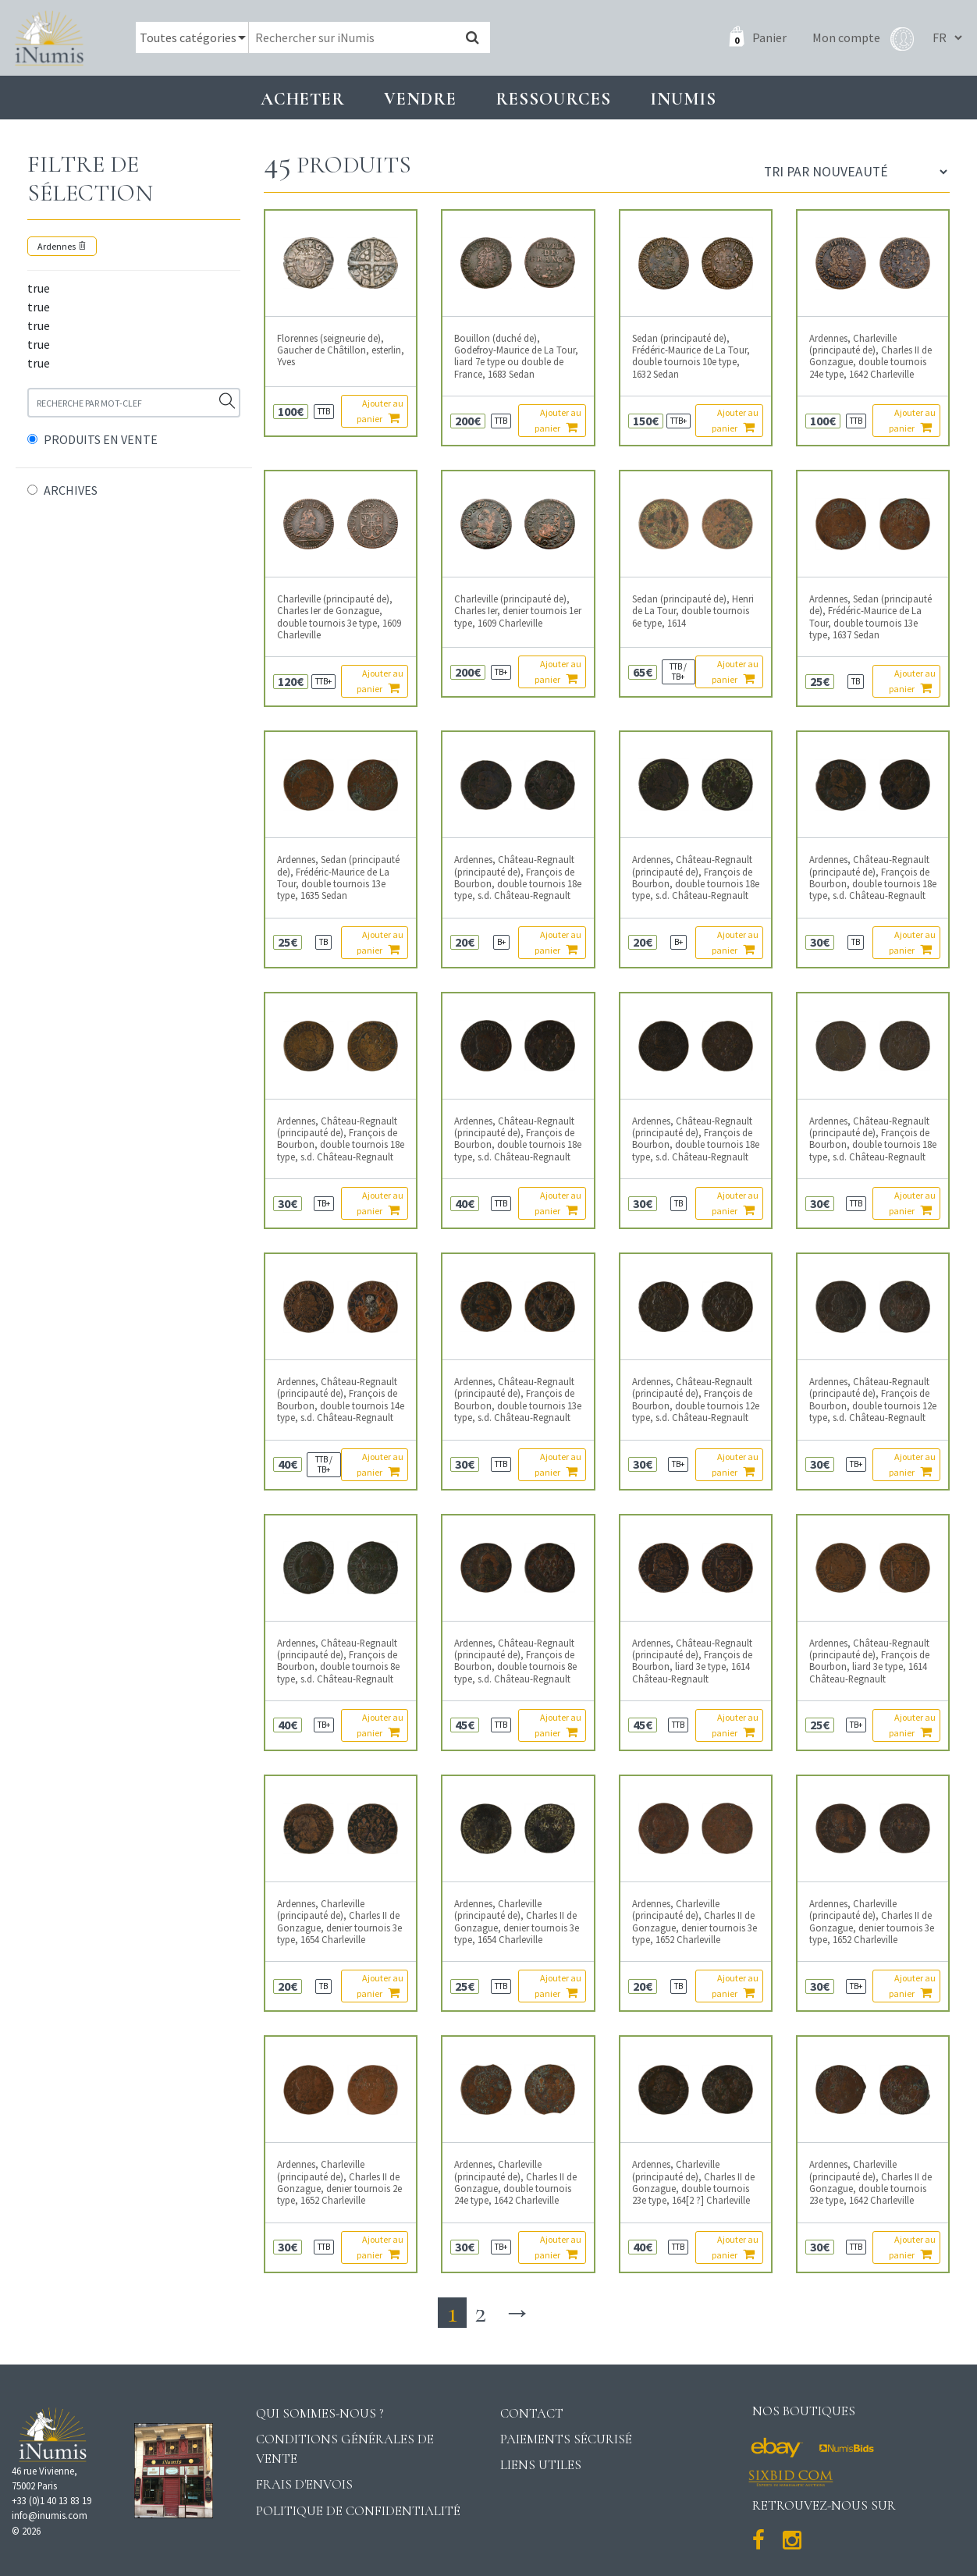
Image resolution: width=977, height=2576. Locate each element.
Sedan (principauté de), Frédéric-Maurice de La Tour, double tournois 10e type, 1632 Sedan (691, 356)
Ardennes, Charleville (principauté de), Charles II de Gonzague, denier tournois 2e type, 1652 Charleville (339, 2182)
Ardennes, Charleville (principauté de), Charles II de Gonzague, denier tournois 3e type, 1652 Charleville (694, 1921)
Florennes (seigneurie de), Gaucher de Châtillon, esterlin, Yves (340, 350)
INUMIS (683, 98)
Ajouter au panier (380, 411)
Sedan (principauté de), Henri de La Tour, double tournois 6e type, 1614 (693, 611)
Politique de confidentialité (358, 2511)
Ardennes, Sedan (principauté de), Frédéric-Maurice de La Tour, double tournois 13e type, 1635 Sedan (338, 877)
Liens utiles (540, 2465)
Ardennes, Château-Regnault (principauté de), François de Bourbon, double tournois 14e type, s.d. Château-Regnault (340, 1399)
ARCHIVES (71, 490)
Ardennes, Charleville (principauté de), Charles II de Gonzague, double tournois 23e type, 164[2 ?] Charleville (693, 2182)
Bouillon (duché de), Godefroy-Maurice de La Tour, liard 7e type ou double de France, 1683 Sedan (516, 356)
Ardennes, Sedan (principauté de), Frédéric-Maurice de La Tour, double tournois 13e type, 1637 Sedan (870, 617)
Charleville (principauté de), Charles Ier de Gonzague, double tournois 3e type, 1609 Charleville (339, 617)
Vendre (420, 98)
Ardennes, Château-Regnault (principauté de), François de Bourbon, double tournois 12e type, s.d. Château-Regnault (695, 1399)
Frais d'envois (304, 2484)
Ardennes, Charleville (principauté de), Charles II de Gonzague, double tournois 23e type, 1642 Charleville (870, 2182)
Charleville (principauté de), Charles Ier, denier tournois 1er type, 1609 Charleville (517, 611)
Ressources (553, 98)
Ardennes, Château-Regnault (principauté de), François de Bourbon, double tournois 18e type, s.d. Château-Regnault (517, 877)
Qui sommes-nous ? (320, 2413)
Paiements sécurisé (566, 2439)
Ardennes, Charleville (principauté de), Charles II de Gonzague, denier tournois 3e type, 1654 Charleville (339, 1921)
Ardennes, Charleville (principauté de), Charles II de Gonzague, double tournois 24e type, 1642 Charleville (870, 356)
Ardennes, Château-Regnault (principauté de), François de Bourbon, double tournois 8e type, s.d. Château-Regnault (338, 1661)
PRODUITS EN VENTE (101, 439)
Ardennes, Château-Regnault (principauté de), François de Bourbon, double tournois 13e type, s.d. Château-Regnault (517, 1399)
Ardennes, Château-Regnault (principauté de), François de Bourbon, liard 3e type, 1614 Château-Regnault (692, 1661)
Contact (531, 2413)
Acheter (303, 98)
